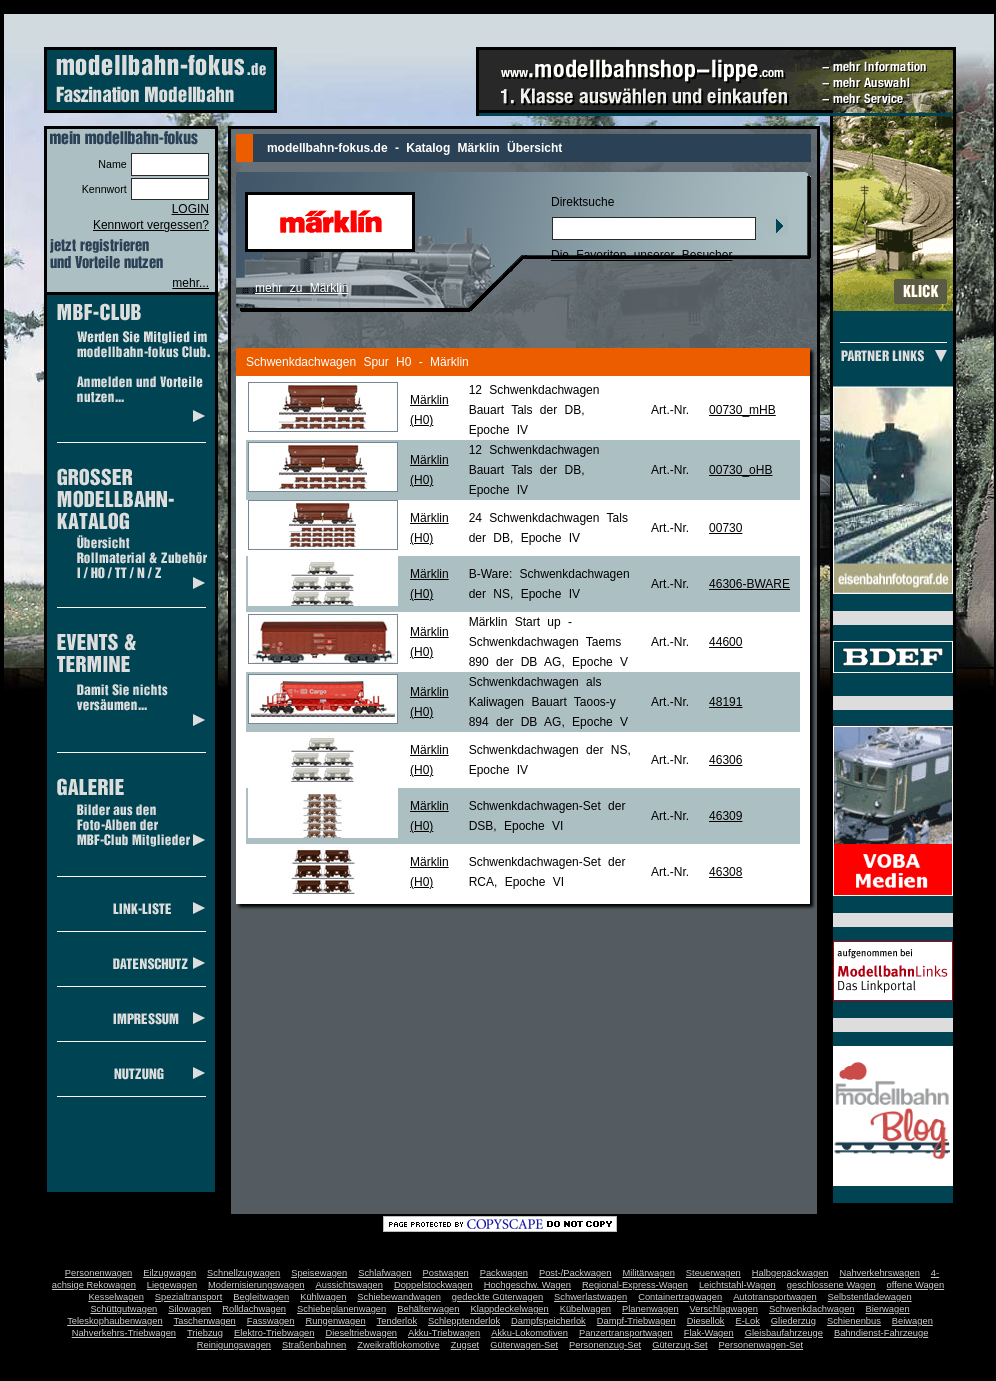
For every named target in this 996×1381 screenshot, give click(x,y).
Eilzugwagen (169, 1273)
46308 (725, 872)
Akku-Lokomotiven (529, 1333)
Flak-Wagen (709, 1333)
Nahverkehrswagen (880, 1273)
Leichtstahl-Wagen (737, 1285)
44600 (725, 642)
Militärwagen (648, 1273)
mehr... (190, 283)
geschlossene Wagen (831, 1285)
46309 (725, 816)
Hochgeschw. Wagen (527, 1285)
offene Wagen (916, 1285)
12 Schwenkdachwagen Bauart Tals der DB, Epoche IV (534, 410)
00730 (725, 528)
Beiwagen (912, 1321)
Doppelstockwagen (433, 1285)
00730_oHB (740, 470)
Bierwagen (888, 1309)
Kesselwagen (116, 1297)
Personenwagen (98, 1273)
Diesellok (706, 1321)
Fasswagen (271, 1321)
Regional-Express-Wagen (635, 1285)
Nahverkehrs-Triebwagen (124, 1333)
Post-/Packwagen (575, 1273)
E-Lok (748, 1321)
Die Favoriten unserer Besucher (641, 255)
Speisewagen (319, 1273)
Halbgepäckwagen (790, 1273)
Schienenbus (854, 1321)
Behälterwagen (428, 1309)
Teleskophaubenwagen (114, 1321)
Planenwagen (650, 1309)
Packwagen (504, 1273)
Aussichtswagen (349, 1285)
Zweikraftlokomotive (398, 1345)
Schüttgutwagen (123, 1309)
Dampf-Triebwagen (636, 1321)
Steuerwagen (713, 1273)
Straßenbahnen (314, 1345)
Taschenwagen (205, 1321)
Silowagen (189, 1309)
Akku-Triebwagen (444, 1333)
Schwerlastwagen (590, 1297)
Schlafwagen (384, 1273)
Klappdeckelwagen (509, 1309)
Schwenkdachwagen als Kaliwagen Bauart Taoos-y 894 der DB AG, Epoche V (548, 702)
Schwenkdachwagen (812, 1309)
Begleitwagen (261, 1297)
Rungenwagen (335, 1321)
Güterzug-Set (679, 1345)
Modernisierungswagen (256, 1285)
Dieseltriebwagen (361, 1333)
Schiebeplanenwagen (341, 1309)
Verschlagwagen (724, 1309)
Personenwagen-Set (761, 1345)
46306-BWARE (749, 584)
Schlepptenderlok (464, 1321)
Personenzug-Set (605, 1345)
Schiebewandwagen (399, 1297)
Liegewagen (172, 1285)
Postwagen (446, 1273)
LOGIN (190, 209)
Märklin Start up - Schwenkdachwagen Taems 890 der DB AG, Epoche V (548, 642)
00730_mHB (742, 410)
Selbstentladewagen (870, 1297)
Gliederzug (793, 1321)
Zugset (465, 1345)
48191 (725, 702)
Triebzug (205, 1333)
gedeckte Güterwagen (497, 1297)
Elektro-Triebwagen (274, 1333)
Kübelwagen (585, 1309)
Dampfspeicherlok (548, 1321)
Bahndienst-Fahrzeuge (881, 1333)
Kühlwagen (323, 1297)
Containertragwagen (680, 1297)
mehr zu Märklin (301, 288)
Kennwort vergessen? (151, 225)
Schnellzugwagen (243, 1273)
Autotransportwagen (775, 1297)
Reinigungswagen (234, 1345)
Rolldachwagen (254, 1309)
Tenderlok (397, 1321)
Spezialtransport (188, 1297)
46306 (725, 760)
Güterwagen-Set (524, 1345)
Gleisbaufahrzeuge (784, 1333)
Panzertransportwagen (626, 1333)
